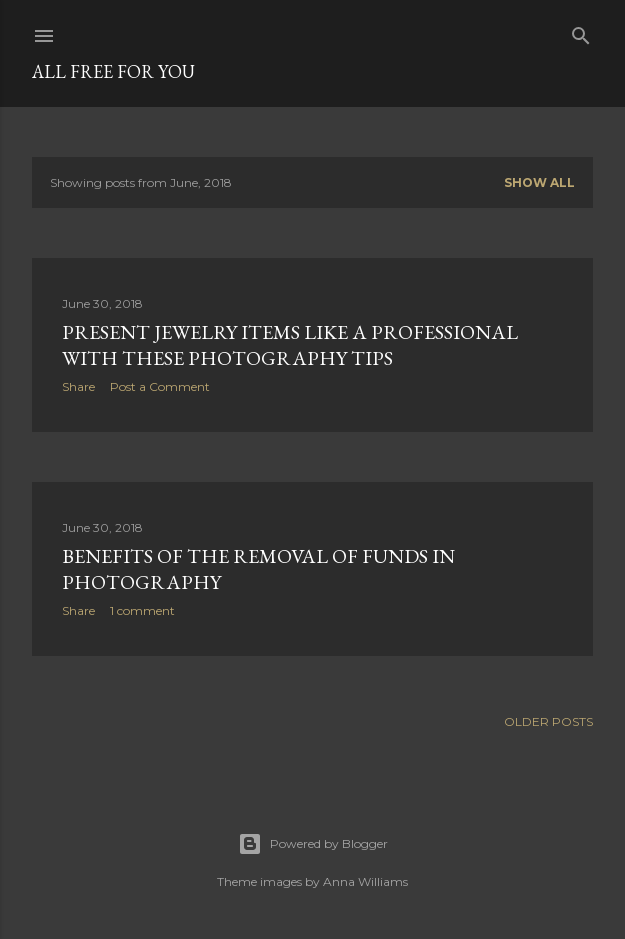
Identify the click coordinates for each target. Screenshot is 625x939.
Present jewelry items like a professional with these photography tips (290, 345)
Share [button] (78, 386)
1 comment (142, 610)
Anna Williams (365, 881)
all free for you (113, 71)
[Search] (581, 31)
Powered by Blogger (313, 844)
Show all (539, 182)
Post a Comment (160, 386)
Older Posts (548, 721)
